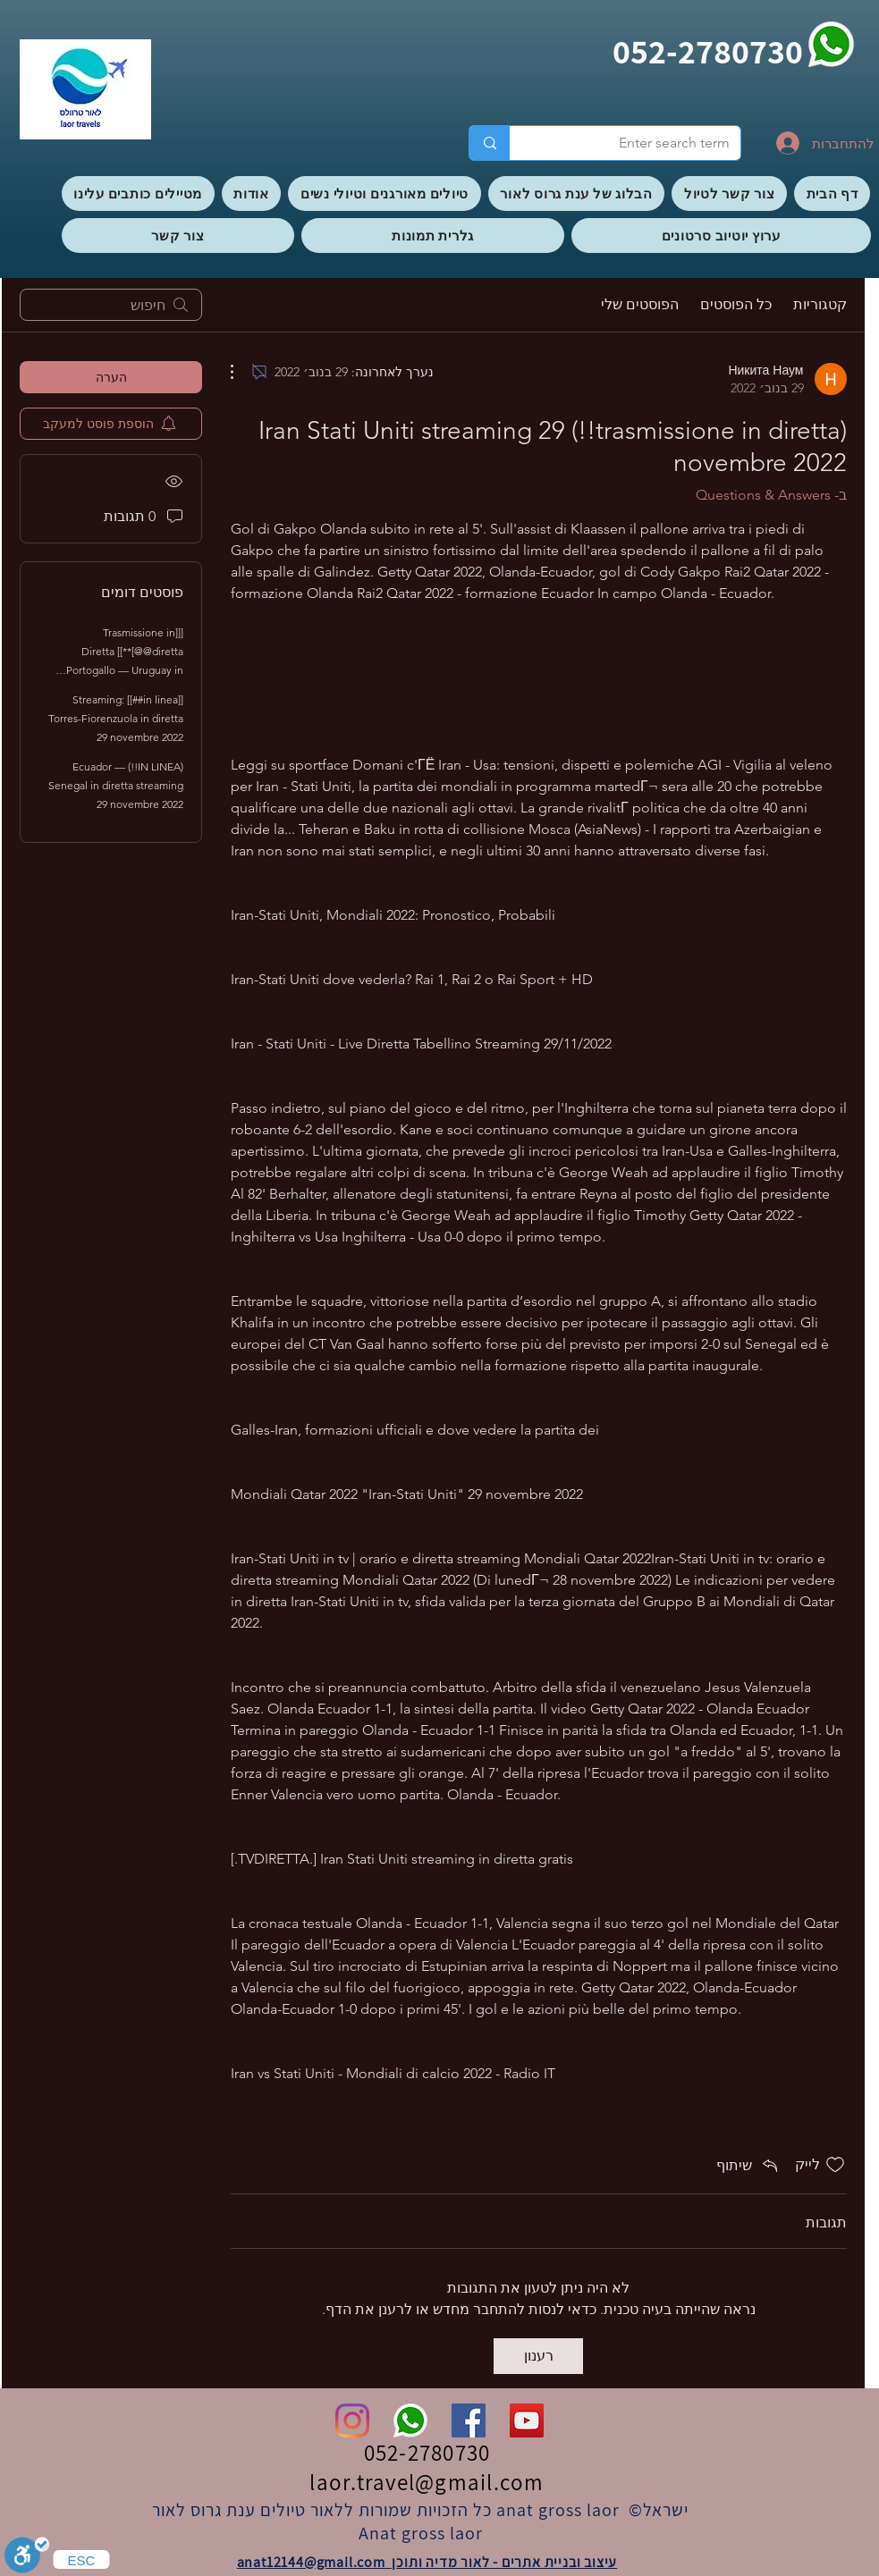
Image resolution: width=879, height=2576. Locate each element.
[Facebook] (469, 2420)
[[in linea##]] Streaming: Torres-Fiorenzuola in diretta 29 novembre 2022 (115, 718)
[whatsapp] (831, 44)
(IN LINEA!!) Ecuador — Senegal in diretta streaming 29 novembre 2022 (115, 785)
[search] (111, 305)
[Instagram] (352, 2420)
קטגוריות (820, 304)
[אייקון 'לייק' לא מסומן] (835, 2165)
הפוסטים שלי (640, 304)
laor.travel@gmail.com (426, 2481)
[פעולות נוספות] (241, 372)
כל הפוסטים (736, 304)
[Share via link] (748, 2165)
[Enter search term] (638, 143)
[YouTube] (527, 2420)
